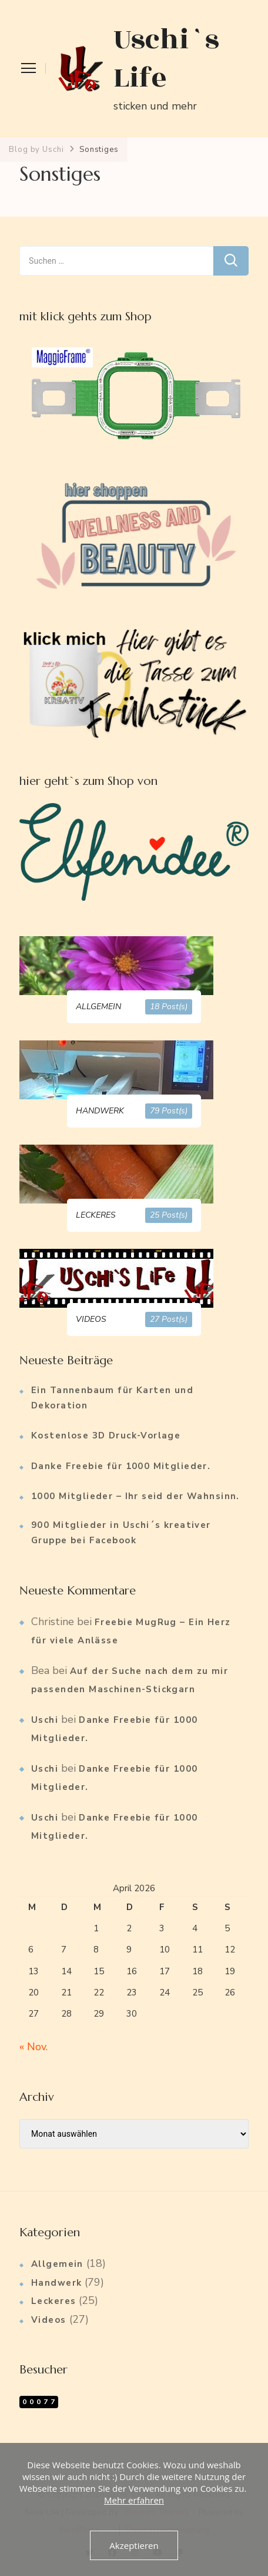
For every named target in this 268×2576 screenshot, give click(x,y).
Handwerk (56, 2283)
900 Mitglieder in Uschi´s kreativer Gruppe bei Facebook (121, 1532)
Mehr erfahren (134, 2500)
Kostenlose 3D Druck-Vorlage (105, 1435)
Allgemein (57, 2264)
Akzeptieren (133, 2545)
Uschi (44, 1720)
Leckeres (53, 2301)
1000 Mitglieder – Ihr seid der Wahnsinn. (135, 1496)
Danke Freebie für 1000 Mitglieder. (120, 1466)
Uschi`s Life (166, 59)
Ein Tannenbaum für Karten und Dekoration (112, 1397)
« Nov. (33, 2047)
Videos (48, 2320)
